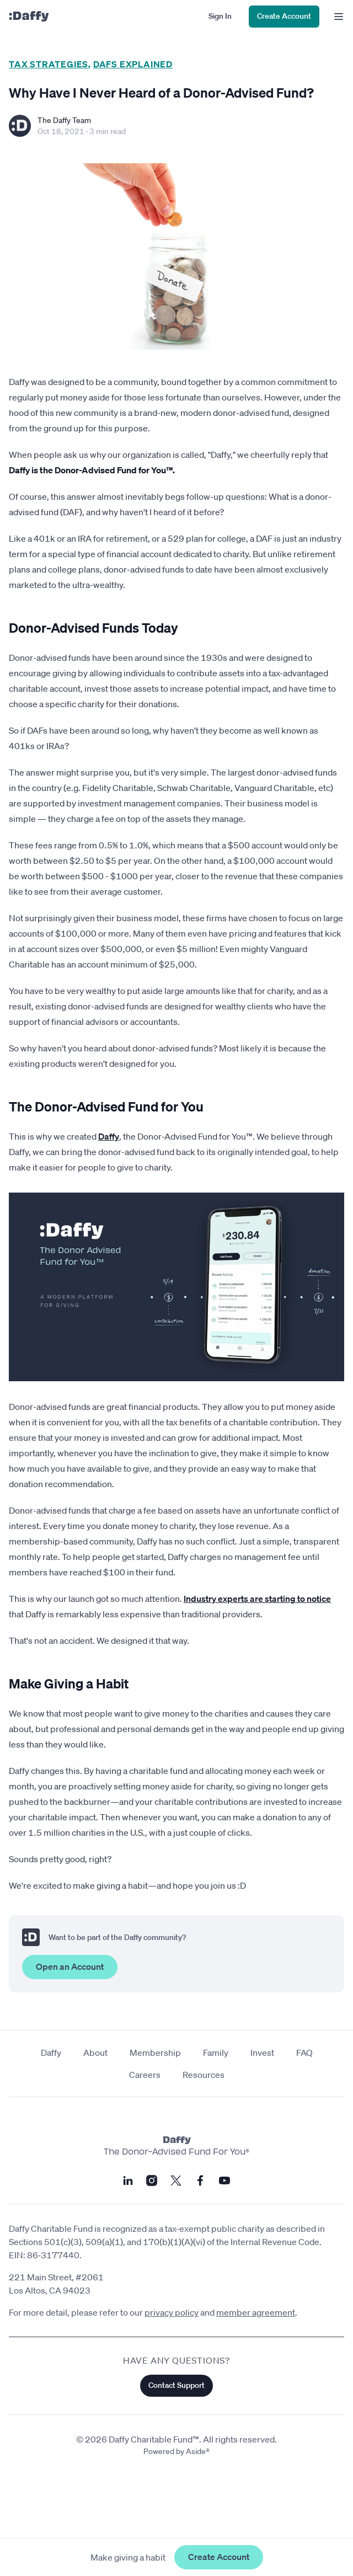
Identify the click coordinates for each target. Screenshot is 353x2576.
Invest (262, 2052)
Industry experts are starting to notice (257, 1598)
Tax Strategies (48, 64)
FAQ (304, 2052)
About (95, 2052)
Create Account (218, 2556)
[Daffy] (29, 16)
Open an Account (70, 1966)
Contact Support (176, 2385)
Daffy (108, 1136)
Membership (155, 2052)
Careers (145, 2074)
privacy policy (172, 2312)
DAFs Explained (133, 64)
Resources (203, 2074)
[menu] (336, 16)
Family (215, 2052)
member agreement (255, 2312)
